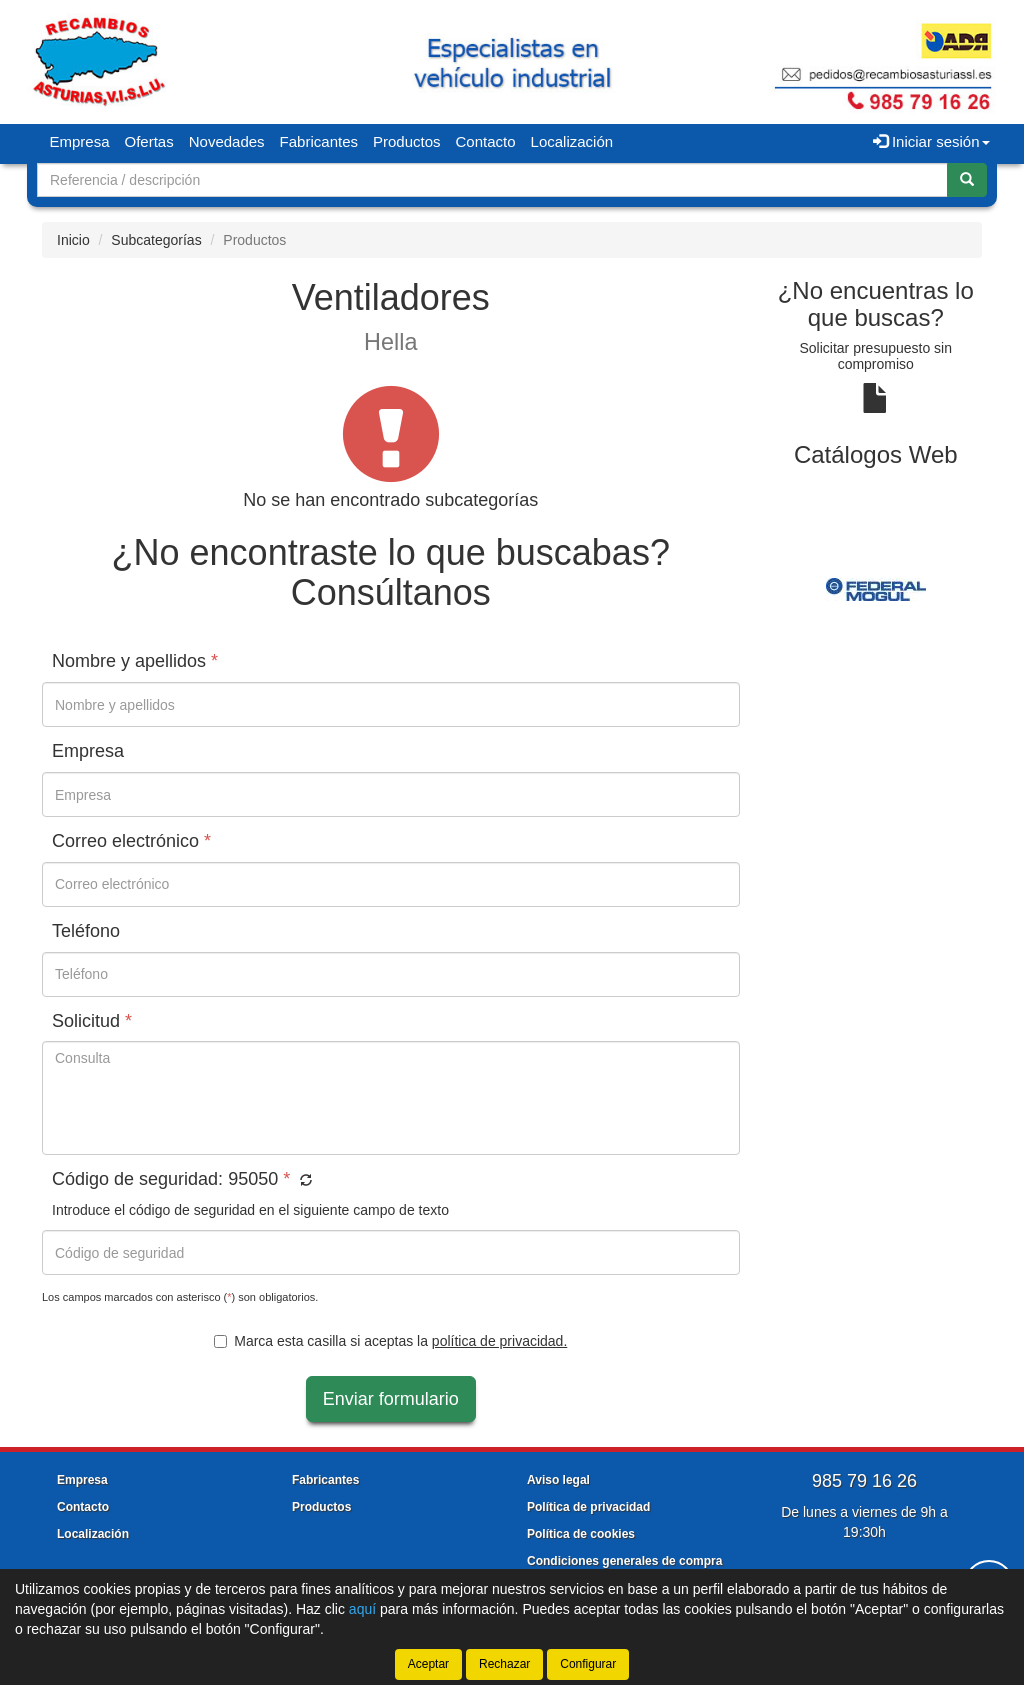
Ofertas (149, 141)
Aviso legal (558, 1480)
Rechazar (504, 1664)
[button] (303, 1181)
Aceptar (428, 1664)
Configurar (588, 1664)
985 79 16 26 (864, 1481)
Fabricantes (319, 141)
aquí (362, 1609)
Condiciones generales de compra (624, 1561)
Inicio (73, 240)
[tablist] (876, 588)
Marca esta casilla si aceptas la (390, 1341)
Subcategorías (156, 240)
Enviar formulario (391, 1399)
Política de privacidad (588, 1507)
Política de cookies (581, 1534)
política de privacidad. (499, 1341)
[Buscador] (492, 180)
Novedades (227, 141)
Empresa (80, 141)
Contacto (486, 141)
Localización (572, 141)
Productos (407, 141)
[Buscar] (967, 180)
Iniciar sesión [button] (931, 141)
